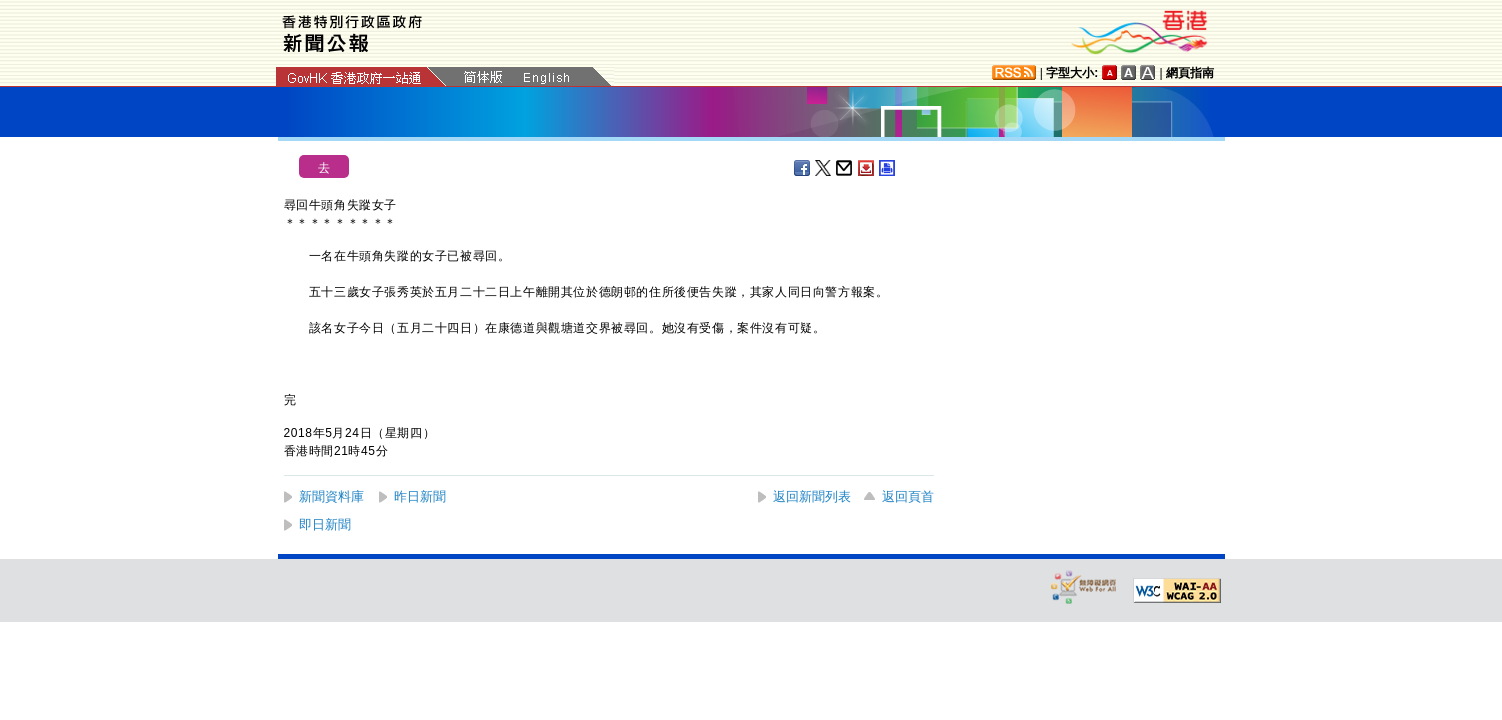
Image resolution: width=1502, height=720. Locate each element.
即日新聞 (325, 524)
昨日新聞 (420, 496)
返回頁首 (908, 496)
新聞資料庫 (331, 496)
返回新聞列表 (812, 496)
